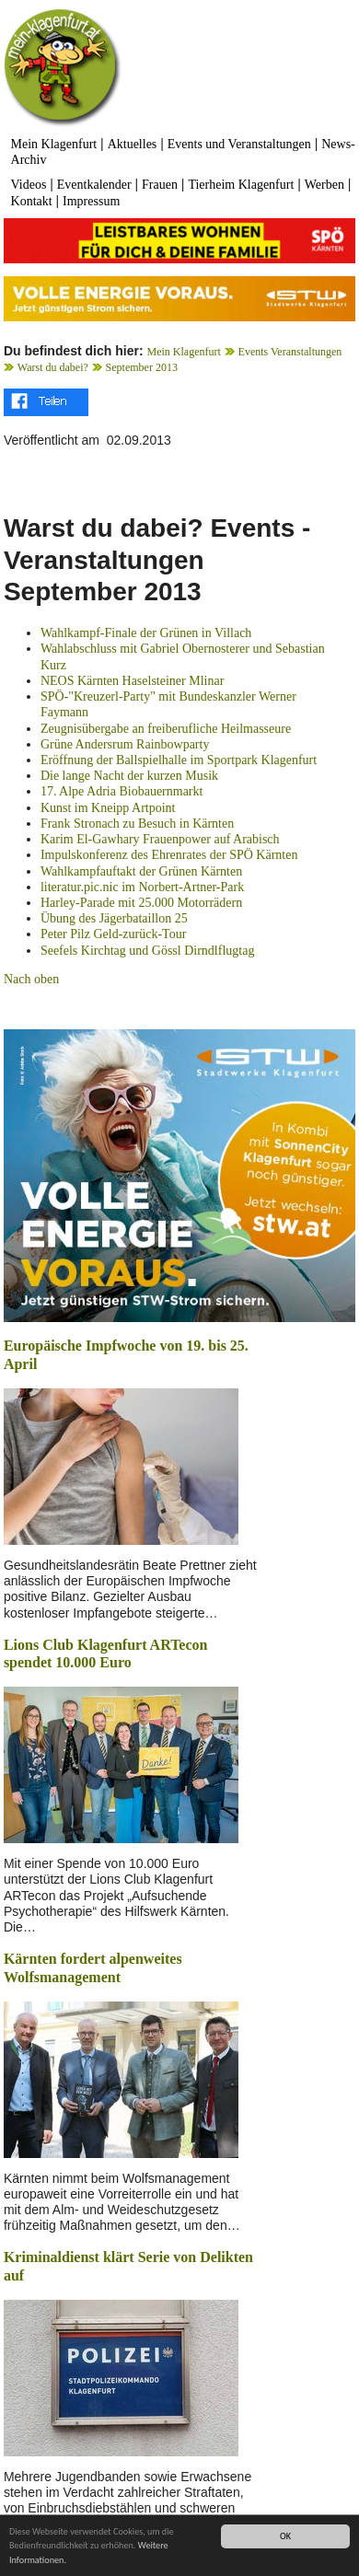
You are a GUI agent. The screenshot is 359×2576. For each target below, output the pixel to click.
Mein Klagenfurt (54, 144)
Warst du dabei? (52, 367)
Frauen (160, 184)
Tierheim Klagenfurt (241, 184)
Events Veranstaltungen (290, 351)
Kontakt (31, 201)
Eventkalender (94, 184)
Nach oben (31, 979)
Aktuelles (132, 144)
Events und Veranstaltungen (239, 144)
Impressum (91, 201)
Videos (29, 184)
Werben (324, 184)
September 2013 (142, 367)
